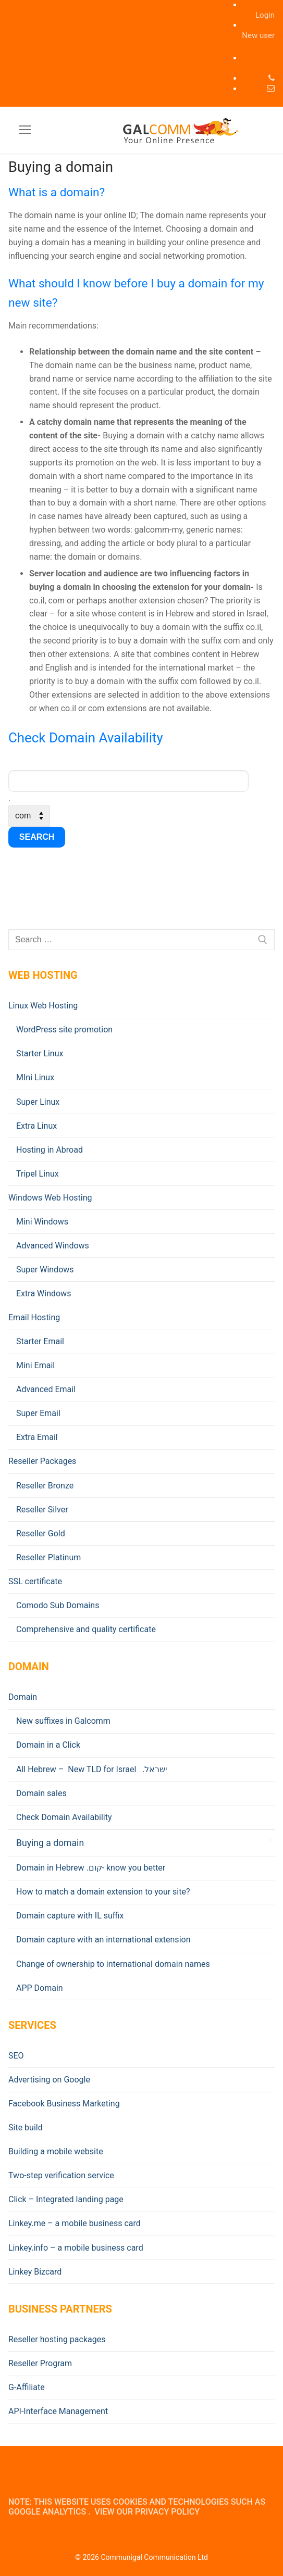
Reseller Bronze (44, 1486)
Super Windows (45, 1269)
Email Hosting (35, 1317)
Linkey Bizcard (34, 2272)
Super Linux (37, 1102)
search (37, 836)
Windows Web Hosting (51, 1198)
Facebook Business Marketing (64, 2103)
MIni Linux (35, 1077)
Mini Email (35, 1365)
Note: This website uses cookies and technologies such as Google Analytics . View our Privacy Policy (136, 2507)
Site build (25, 2127)
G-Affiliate (26, 2387)
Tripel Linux (37, 1174)
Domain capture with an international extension (103, 1939)
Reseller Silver (42, 1509)
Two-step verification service (61, 2175)
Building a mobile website (55, 2151)
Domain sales (41, 1793)
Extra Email (37, 1437)
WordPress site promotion (64, 1029)
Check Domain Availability (64, 1817)
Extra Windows (43, 1293)
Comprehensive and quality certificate (86, 1629)
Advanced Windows (52, 1246)
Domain (23, 1697)
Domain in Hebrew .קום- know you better (90, 1868)
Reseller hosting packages (56, 2339)
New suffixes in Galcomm (63, 1721)
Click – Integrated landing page (66, 2199)
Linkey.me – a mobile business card (74, 2223)
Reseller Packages (43, 1461)
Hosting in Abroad (49, 1150)
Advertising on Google (49, 2080)
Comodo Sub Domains (57, 1605)
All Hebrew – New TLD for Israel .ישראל (91, 1769)
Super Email (38, 1413)
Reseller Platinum (48, 1557)
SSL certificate (36, 1581)
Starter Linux (39, 1053)
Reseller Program (40, 2363)
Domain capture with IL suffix (70, 1916)
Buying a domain (50, 1843)
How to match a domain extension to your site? (103, 1892)
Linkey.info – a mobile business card (75, 2248)
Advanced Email (46, 1389)
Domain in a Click (48, 1745)
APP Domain (39, 1988)
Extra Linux (36, 1126)
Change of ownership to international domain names (113, 1964)
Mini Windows (42, 1222)
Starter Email (40, 1341)
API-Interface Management (58, 2411)
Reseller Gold (40, 1533)
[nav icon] (25, 130)
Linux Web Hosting (44, 1006)
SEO (16, 2056)
